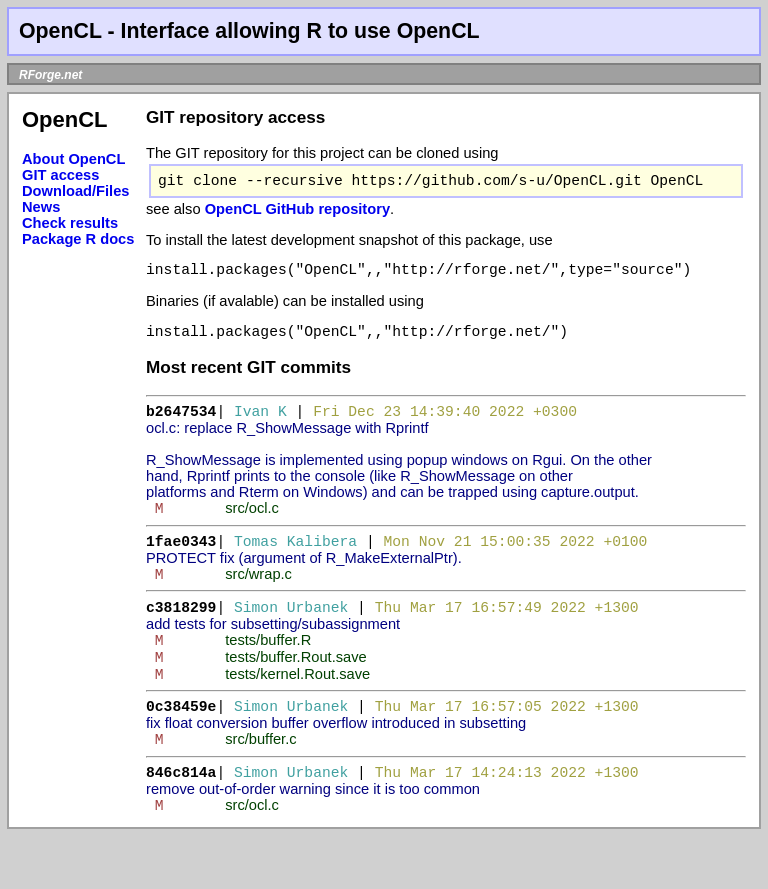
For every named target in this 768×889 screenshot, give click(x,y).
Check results (70, 223)
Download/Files (76, 191)
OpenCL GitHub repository (297, 213)
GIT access (60, 175)
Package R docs (78, 239)
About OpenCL (73, 159)
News (41, 207)
